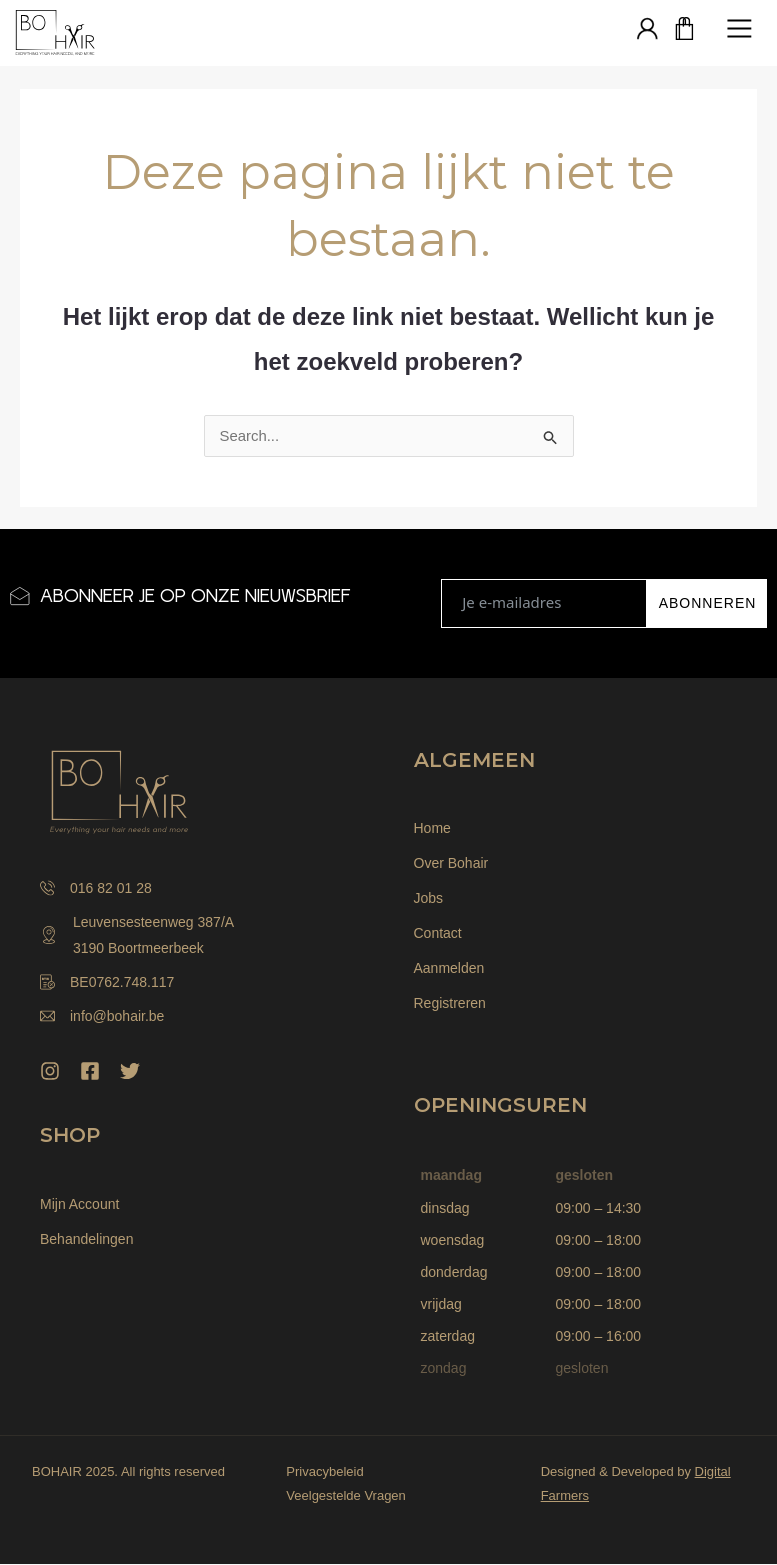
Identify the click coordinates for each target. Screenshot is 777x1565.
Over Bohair (451, 864)
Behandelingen (86, 1240)
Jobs (429, 899)
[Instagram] (50, 1072)
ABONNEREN (708, 604)
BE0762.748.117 (107, 983)
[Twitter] (130, 1072)
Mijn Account (79, 1205)
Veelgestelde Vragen (346, 1496)
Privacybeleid (324, 1472)
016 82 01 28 (96, 889)
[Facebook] (90, 1072)
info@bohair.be (102, 1017)
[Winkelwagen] (685, 30)
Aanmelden (449, 969)
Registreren (450, 1004)
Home (432, 829)
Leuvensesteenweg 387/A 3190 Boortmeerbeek (137, 936)
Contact (438, 934)
